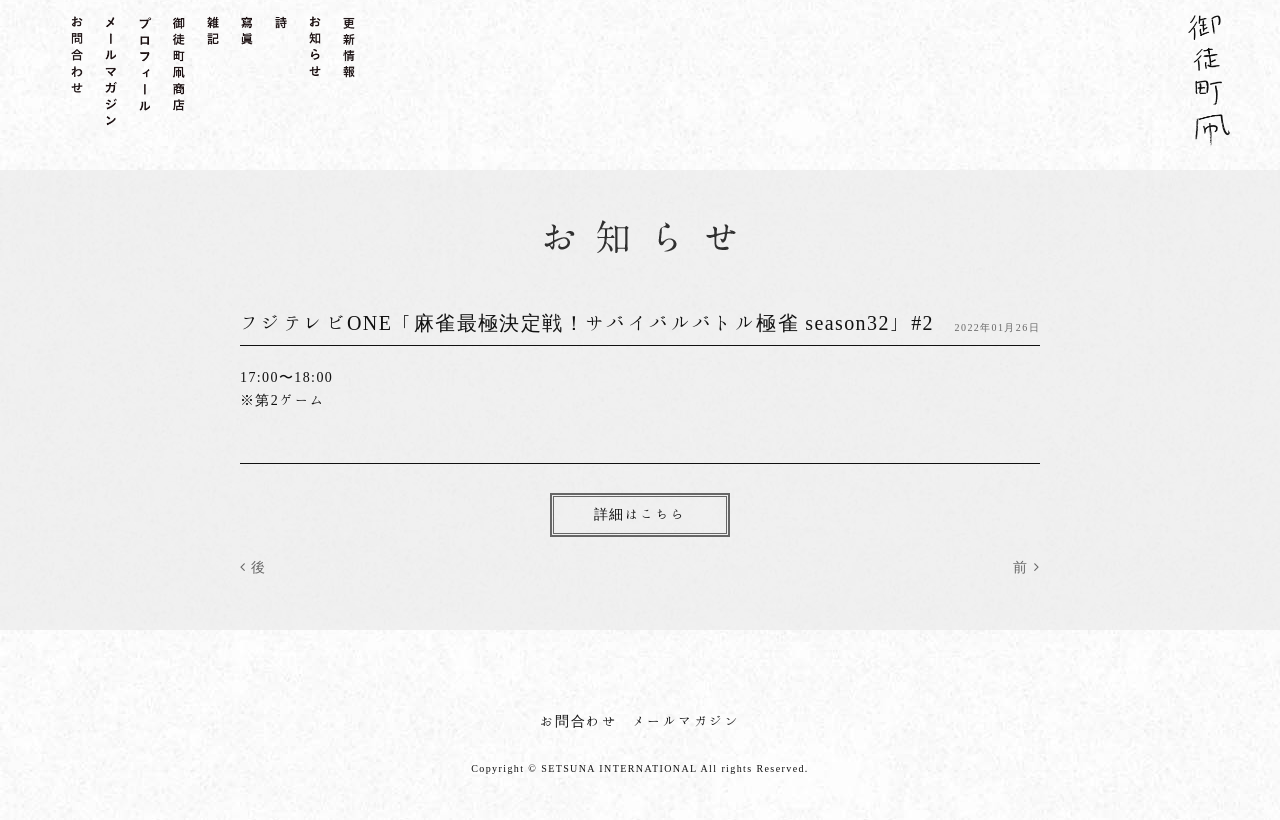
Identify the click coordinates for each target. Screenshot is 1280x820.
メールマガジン (686, 721)
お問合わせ (578, 721)
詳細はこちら (640, 514)
